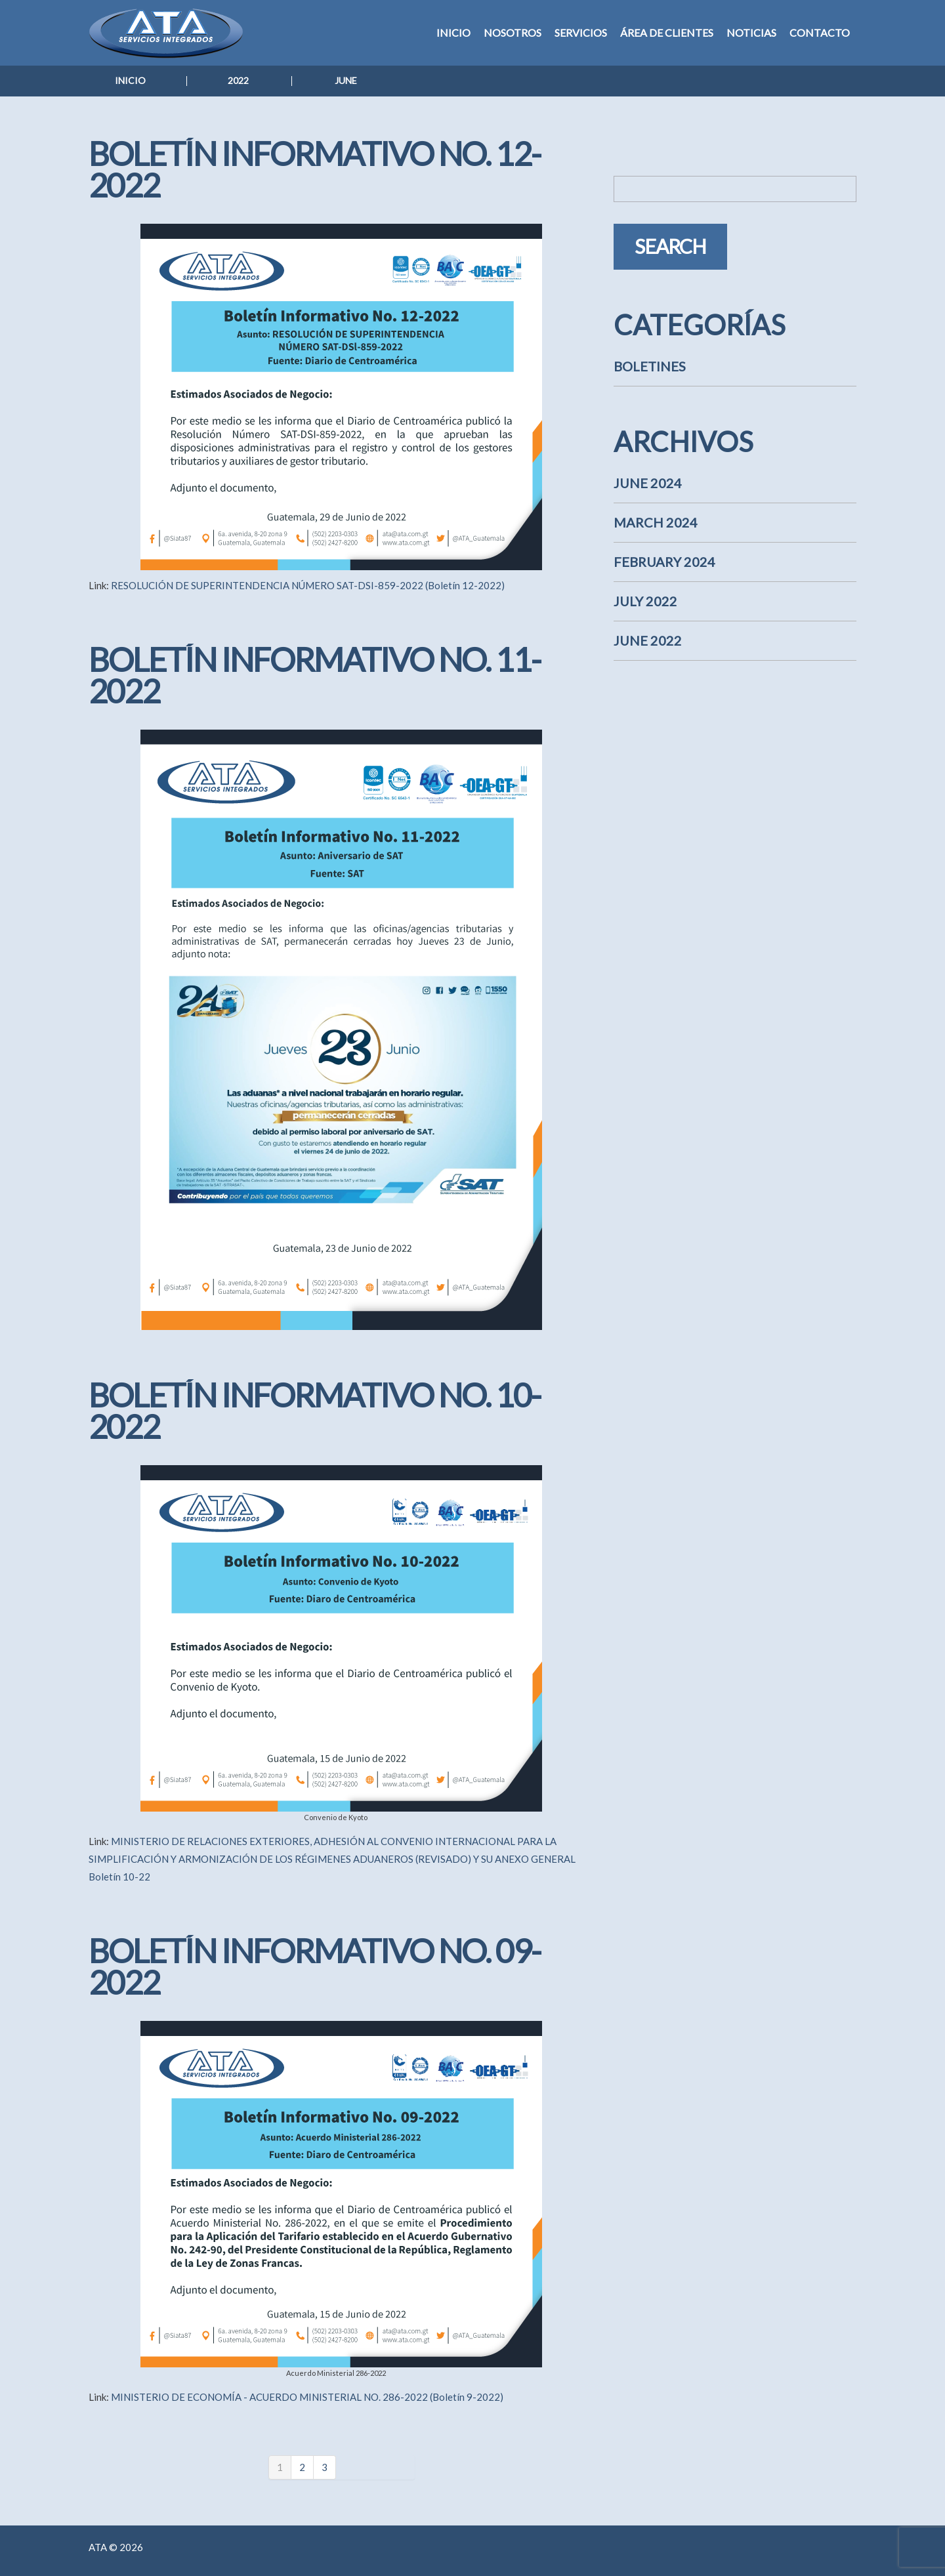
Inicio (453, 32)
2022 (238, 80)
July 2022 (645, 601)
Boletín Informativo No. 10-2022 (315, 1410)
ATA (98, 2547)
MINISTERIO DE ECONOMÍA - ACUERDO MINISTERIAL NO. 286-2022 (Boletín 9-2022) (307, 2397)
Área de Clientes (666, 32)
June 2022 (648, 640)
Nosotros (512, 32)
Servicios (581, 32)
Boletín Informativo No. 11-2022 (315, 675)
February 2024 (664, 562)
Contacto (819, 32)
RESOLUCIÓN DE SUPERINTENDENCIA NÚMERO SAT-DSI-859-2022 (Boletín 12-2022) (308, 585)
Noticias (751, 32)
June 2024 (648, 483)
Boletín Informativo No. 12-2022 (315, 169)
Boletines (650, 366)
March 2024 (656, 522)
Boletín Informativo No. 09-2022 (315, 1966)
